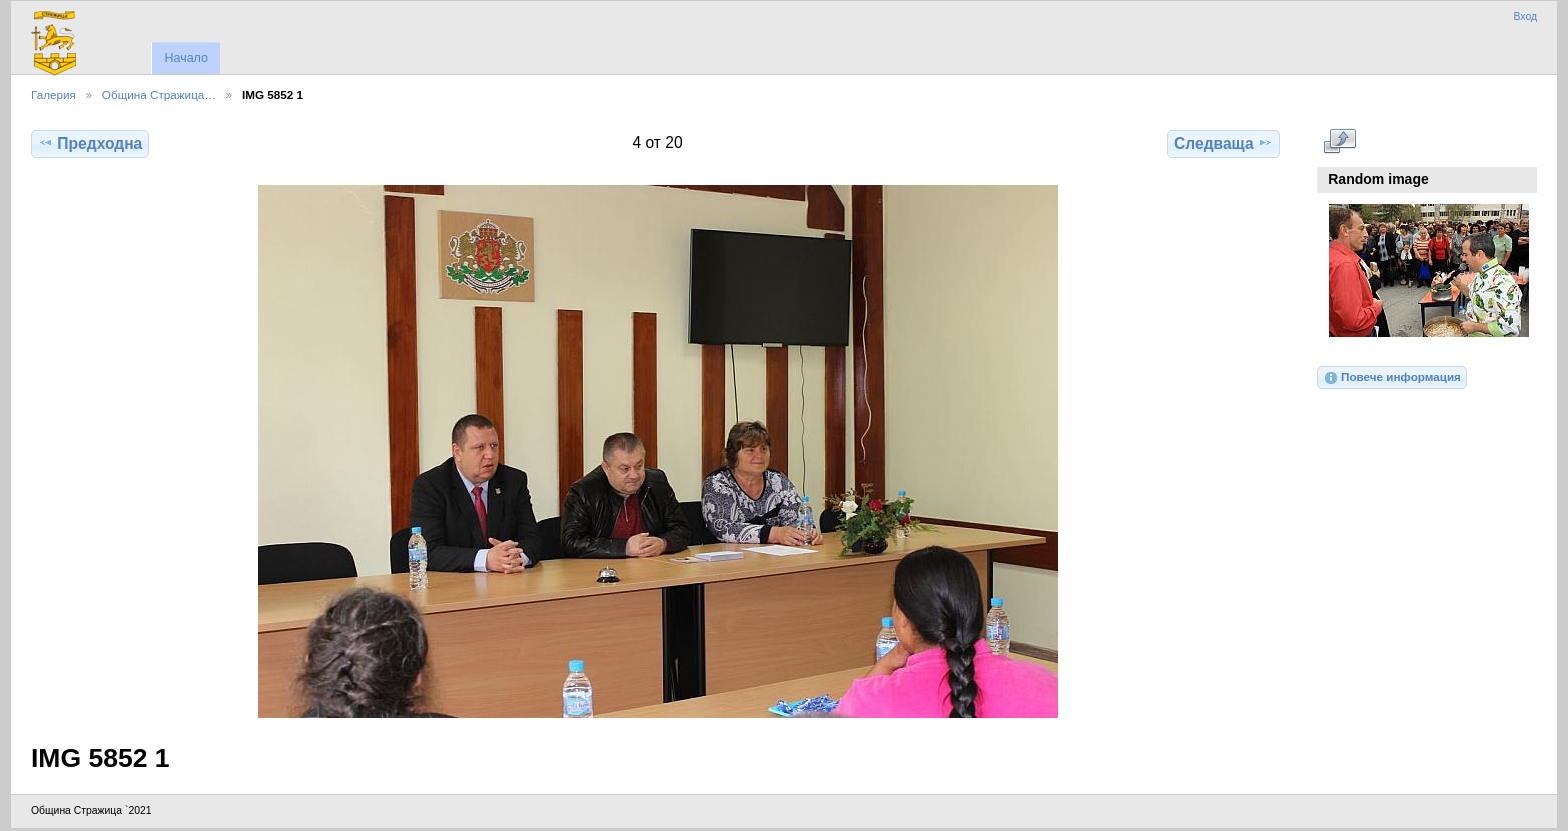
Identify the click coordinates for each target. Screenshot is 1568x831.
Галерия (53, 94)
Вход (1525, 16)
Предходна (90, 143)
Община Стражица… (159, 94)
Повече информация (1392, 378)
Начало (185, 58)
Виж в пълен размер (1339, 141)
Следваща (1223, 143)
